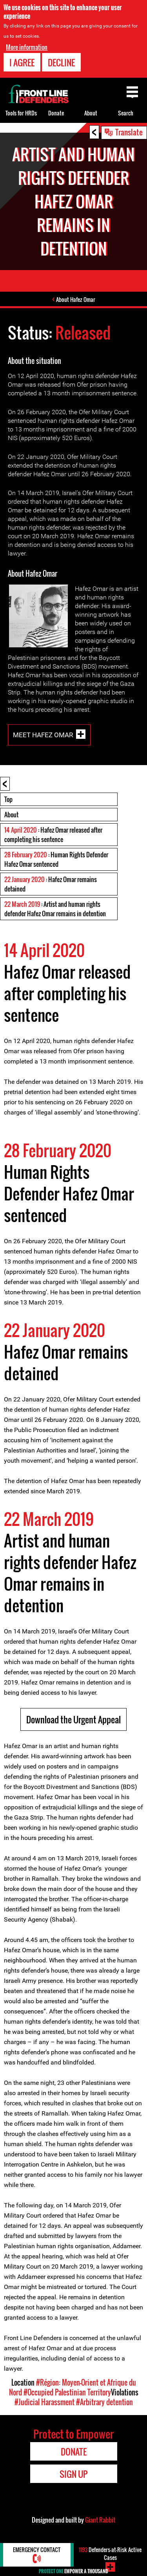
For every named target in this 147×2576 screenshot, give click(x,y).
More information (26, 47)
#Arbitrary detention (104, 2402)
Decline (61, 62)
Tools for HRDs (21, 113)
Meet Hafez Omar (43, 734)
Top (8, 799)
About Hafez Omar (75, 299)
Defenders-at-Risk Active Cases (110, 2553)
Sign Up (73, 2474)
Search (125, 113)
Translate (129, 131)
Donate (56, 113)
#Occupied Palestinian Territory (67, 2392)
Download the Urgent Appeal (73, 1719)
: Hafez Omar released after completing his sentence (53, 834)
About (11, 814)
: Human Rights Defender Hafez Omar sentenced (56, 859)
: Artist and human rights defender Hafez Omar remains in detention (55, 908)
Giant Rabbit (100, 2520)
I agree (21, 62)
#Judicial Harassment (44, 2402)
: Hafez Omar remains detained (50, 884)
